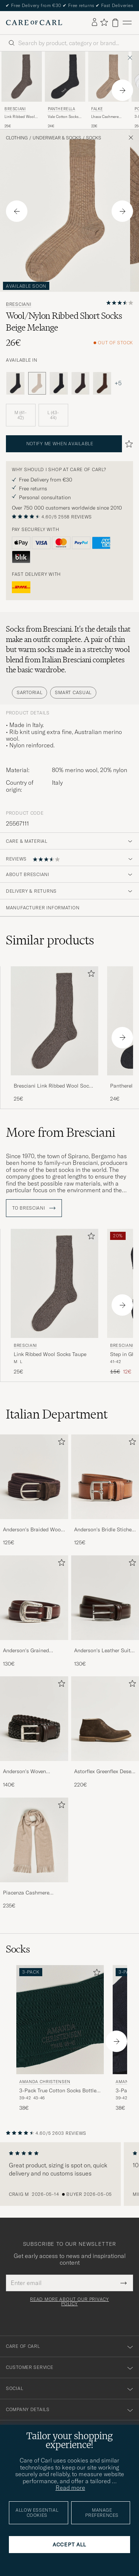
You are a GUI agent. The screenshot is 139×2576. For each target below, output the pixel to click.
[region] (69, 2174)
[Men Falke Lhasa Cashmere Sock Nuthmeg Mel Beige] (108, 76)
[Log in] (94, 22)
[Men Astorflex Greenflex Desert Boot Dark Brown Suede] (105, 1718)
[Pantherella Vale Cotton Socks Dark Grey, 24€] (65, 90)
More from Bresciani (60, 1132)
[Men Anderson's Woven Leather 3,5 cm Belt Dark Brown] (34, 1718)
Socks (93, 138)
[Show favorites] (104, 22)
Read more (70, 2487)
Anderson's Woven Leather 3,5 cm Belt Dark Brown (32, 1771)
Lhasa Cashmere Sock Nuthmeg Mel (107, 116)
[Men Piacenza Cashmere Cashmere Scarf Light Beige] (34, 1840)
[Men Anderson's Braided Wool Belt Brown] (34, 1476)
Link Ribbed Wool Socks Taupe (19, 116)
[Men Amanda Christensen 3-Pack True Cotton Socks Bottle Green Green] (60, 2019)
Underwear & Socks (57, 138)
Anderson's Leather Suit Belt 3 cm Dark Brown (102, 1650)
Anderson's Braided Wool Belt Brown (32, 1530)
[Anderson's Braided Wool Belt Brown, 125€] (34, 1490)
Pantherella (61, 109)
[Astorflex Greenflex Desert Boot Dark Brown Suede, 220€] (105, 1732)
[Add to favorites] (90, 975)
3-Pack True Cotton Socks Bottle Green (57, 2091)
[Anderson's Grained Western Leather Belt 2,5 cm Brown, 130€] (34, 1611)
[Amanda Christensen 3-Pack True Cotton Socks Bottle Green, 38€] (60, 2038)
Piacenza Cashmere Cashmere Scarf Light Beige (28, 1893)
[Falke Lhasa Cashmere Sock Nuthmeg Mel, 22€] (108, 90)
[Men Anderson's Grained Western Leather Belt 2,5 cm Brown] (34, 1597)
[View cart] (115, 23)
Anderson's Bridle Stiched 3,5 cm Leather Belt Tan (104, 1530)
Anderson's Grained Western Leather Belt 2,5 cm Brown (32, 1650)
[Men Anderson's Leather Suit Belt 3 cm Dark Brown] (105, 1597)
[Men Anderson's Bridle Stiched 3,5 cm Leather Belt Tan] (105, 1476)
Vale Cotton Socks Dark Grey (63, 116)
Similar (50, 940)
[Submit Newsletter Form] (124, 2283)
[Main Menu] (127, 22)
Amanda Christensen (44, 2081)
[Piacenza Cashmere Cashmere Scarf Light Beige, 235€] (34, 1854)
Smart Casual (73, 692)
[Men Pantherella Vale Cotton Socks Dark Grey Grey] (65, 76)
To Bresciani (34, 1208)
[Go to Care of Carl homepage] (34, 23)
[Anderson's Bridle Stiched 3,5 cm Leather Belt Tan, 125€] (105, 1490)
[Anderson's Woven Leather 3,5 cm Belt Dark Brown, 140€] (34, 1732)
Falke (97, 109)
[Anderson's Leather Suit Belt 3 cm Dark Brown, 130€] (105, 1611)
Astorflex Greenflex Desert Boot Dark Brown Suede (104, 1771)
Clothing (17, 138)
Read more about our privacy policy (69, 2301)
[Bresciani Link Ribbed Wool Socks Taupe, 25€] (21, 90)
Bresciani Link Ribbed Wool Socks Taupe (54, 1086)
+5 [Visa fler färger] (118, 383)
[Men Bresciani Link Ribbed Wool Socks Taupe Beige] (21, 76)
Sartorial (29, 692)
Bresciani (15, 109)
